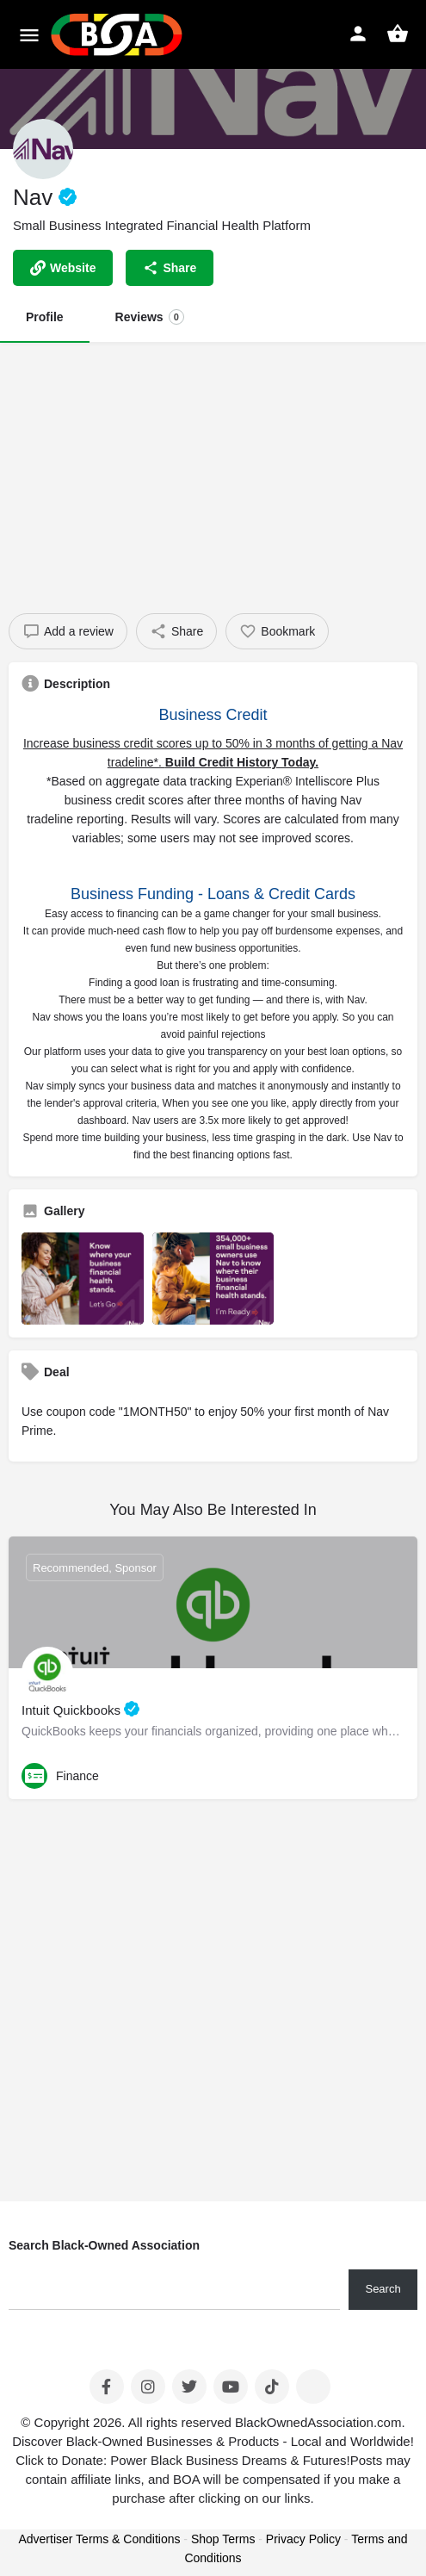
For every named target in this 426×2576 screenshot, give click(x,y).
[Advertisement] (213, 471)
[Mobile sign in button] (358, 33)
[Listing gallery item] (83, 1278)
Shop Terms (223, 2539)
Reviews (149, 317)
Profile (45, 317)
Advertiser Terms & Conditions (99, 2539)
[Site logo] (119, 34)
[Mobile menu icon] (29, 35)
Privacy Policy (303, 2539)
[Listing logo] (43, 149)
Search (382, 2288)
